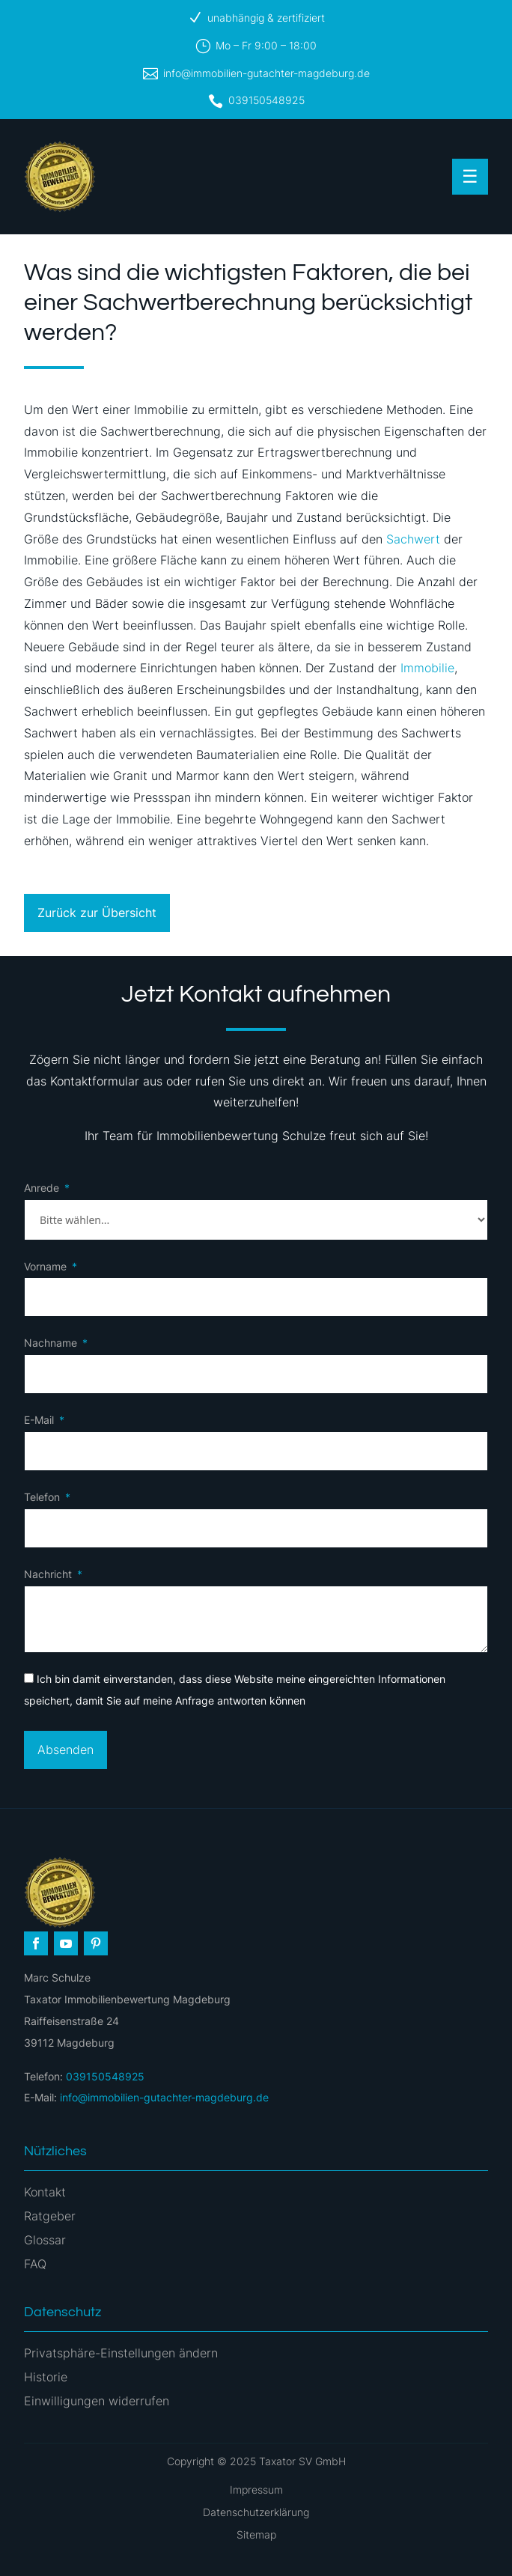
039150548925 (266, 100)
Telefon (42, 1497)
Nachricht (48, 1574)
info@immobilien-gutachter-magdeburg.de (266, 73)
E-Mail (39, 1419)
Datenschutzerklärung (256, 2512)
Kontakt (45, 2191)
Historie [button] (45, 2376)
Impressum (256, 2489)
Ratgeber (50, 2215)
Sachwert (413, 539)
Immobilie (427, 667)
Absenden (65, 1749)
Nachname (50, 1342)
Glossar (45, 2239)
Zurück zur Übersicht (96, 912)
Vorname (45, 1266)
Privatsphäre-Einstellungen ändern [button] (121, 2352)
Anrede (41, 1187)
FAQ (35, 2263)
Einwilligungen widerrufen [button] (96, 2400)
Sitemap (256, 2534)
